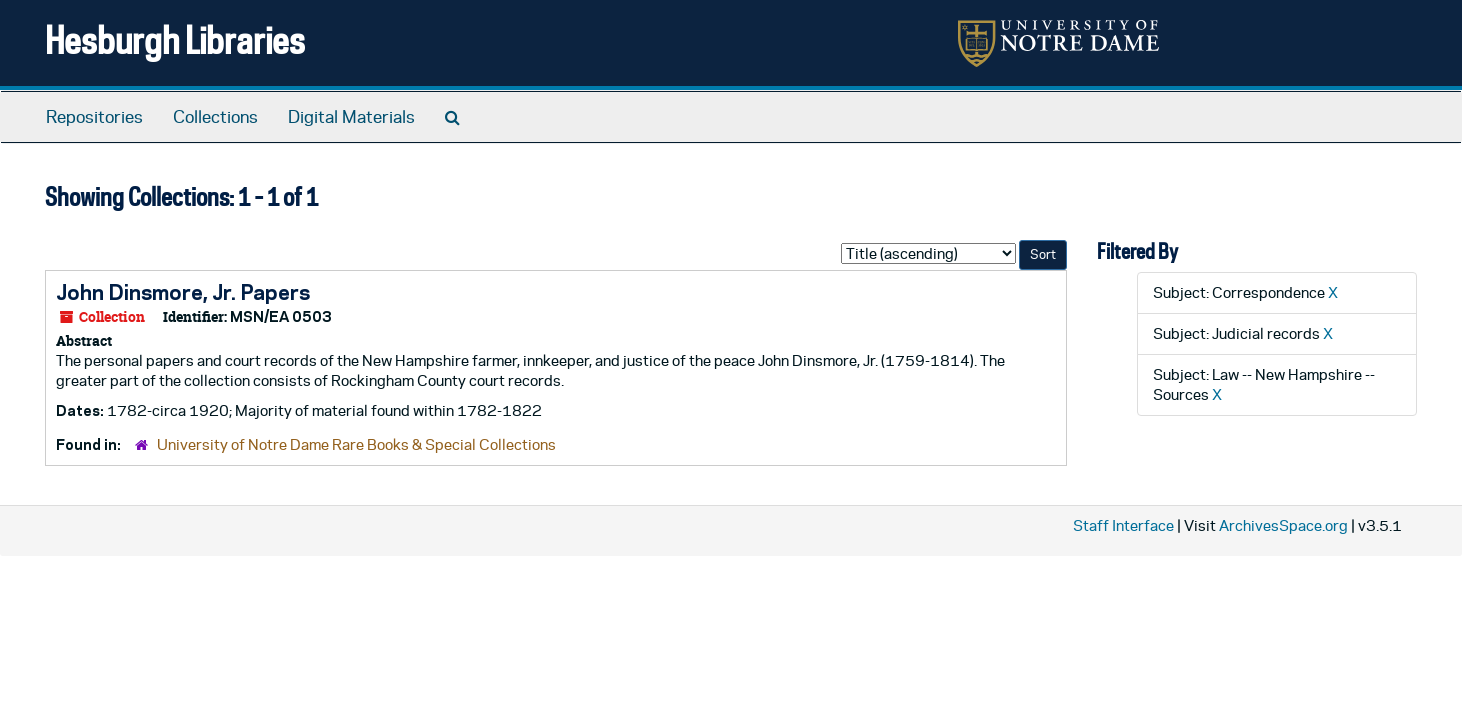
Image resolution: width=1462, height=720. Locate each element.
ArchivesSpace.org (1283, 525)
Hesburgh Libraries (175, 39)
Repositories (94, 117)
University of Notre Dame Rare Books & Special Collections (356, 444)
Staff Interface (1123, 525)
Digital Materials (351, 117)
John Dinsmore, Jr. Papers (183, 292)
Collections (215, 117)
